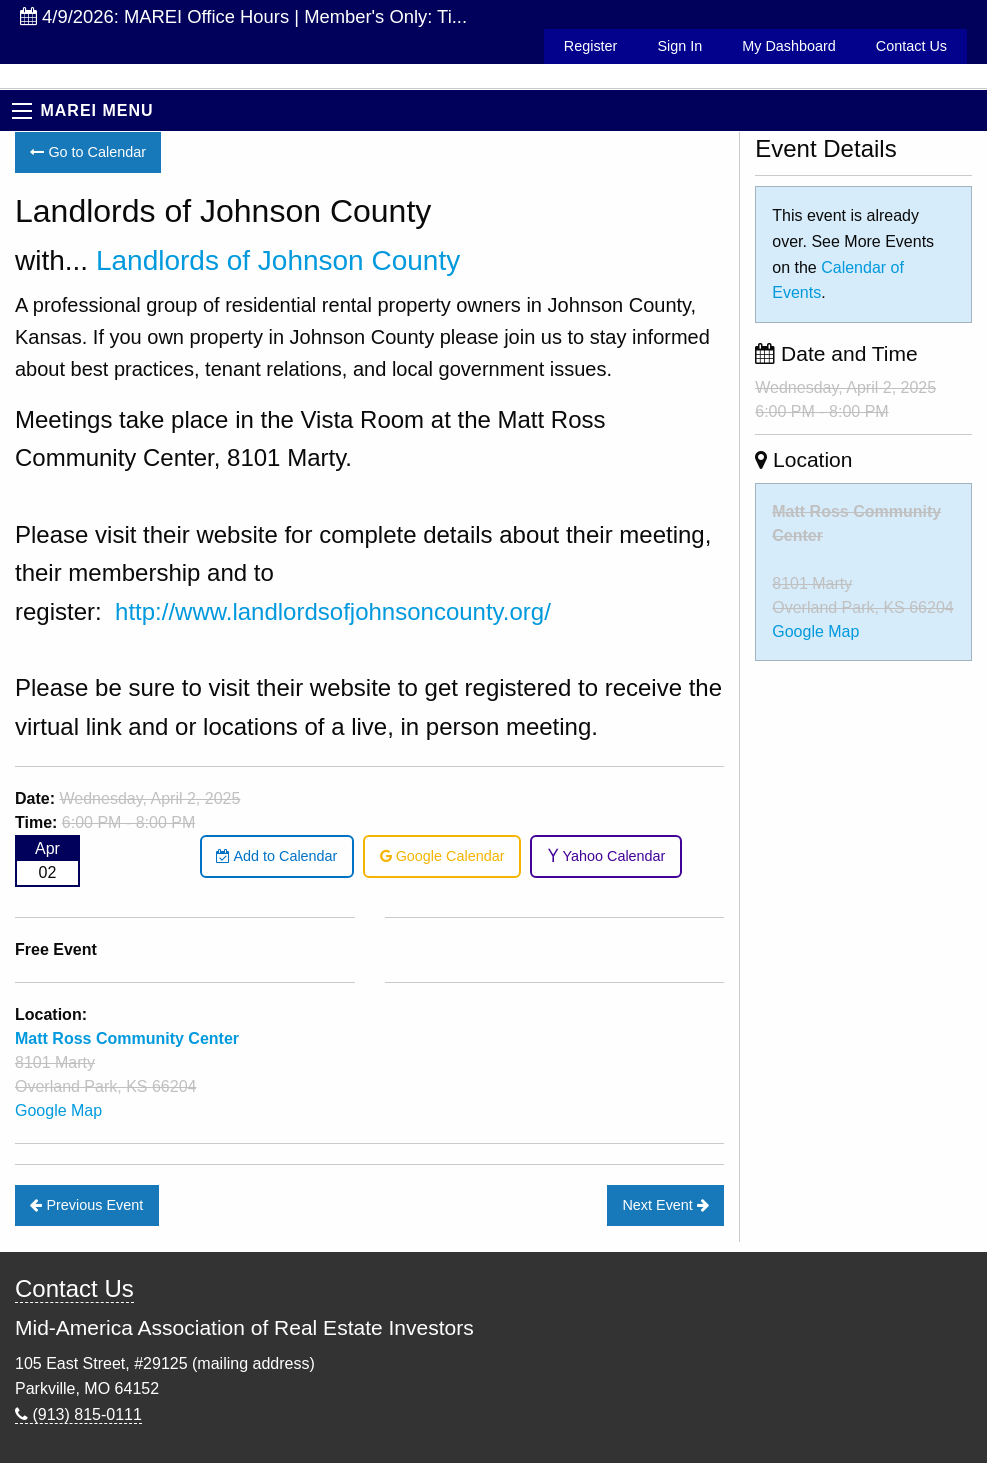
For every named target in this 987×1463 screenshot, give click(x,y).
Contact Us (911, 46)
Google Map (58, 1110)
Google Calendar (442, 856)
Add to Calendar (276, 856)
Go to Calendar (88, 152)
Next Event (665, 1205)
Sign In (679, 46)
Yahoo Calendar (606, 856)
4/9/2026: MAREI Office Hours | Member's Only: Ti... (243, 16)
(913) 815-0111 (78, 1414)
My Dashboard (789, 46)
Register (591, 46)
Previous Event (86, 1205)
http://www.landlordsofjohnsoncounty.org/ (333, 611)
